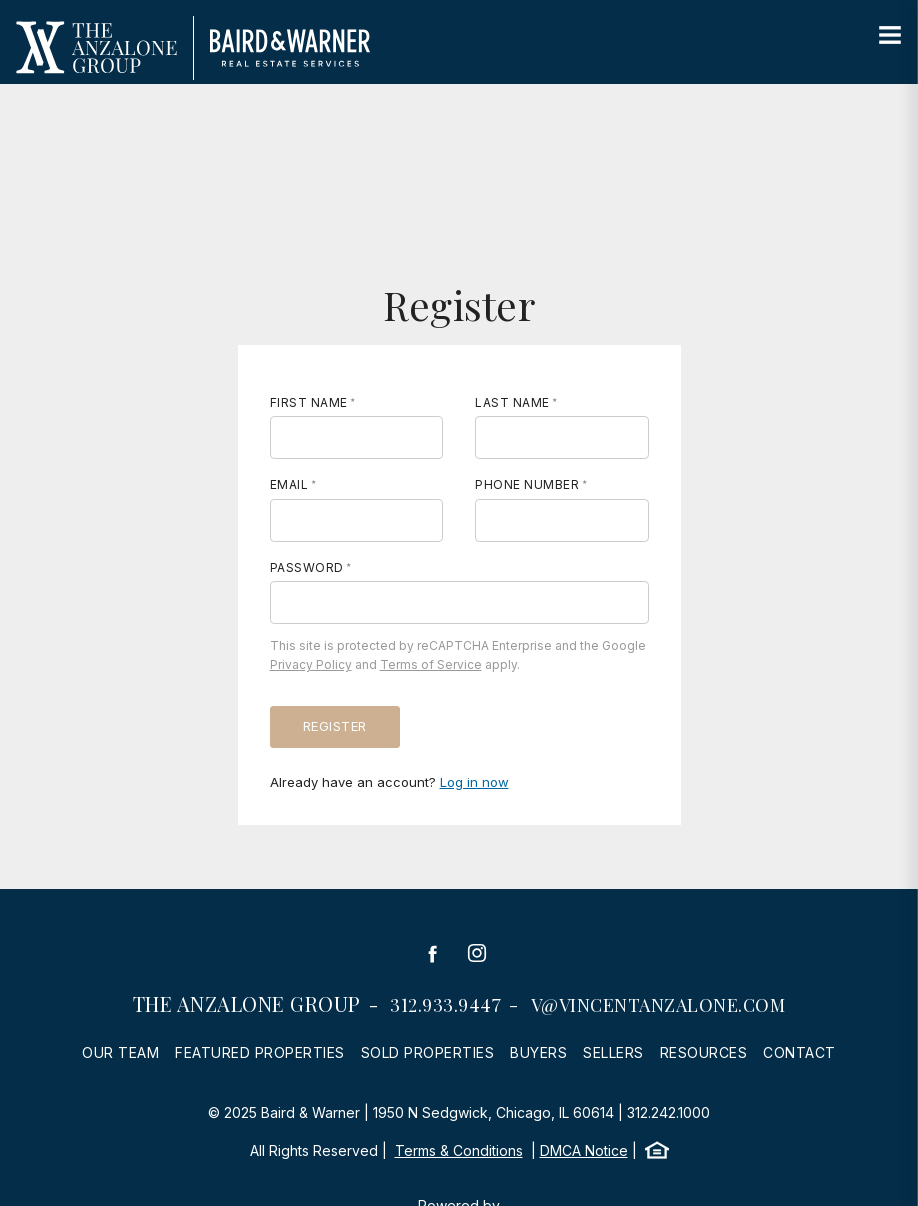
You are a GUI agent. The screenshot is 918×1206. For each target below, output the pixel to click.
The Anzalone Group (247, 1003)
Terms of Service (431, 664)
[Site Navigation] (890, 36)
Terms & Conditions (459, 1150)
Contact (799, 1052)
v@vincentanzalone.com (658, 1005)
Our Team (120, 1052)
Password (307, 567)
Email (289, 484)
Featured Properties (260, 1052)
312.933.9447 (445, 1005)
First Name (309, 402)
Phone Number (527, 484)
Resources (704, 1052)
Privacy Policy (311, 664)
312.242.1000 (668, 1112)
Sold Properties (428, 1052)
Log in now (474, 782)
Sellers (613, 1052)
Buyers (538, 1052)
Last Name (512, 402)
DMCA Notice (584, 1150)
